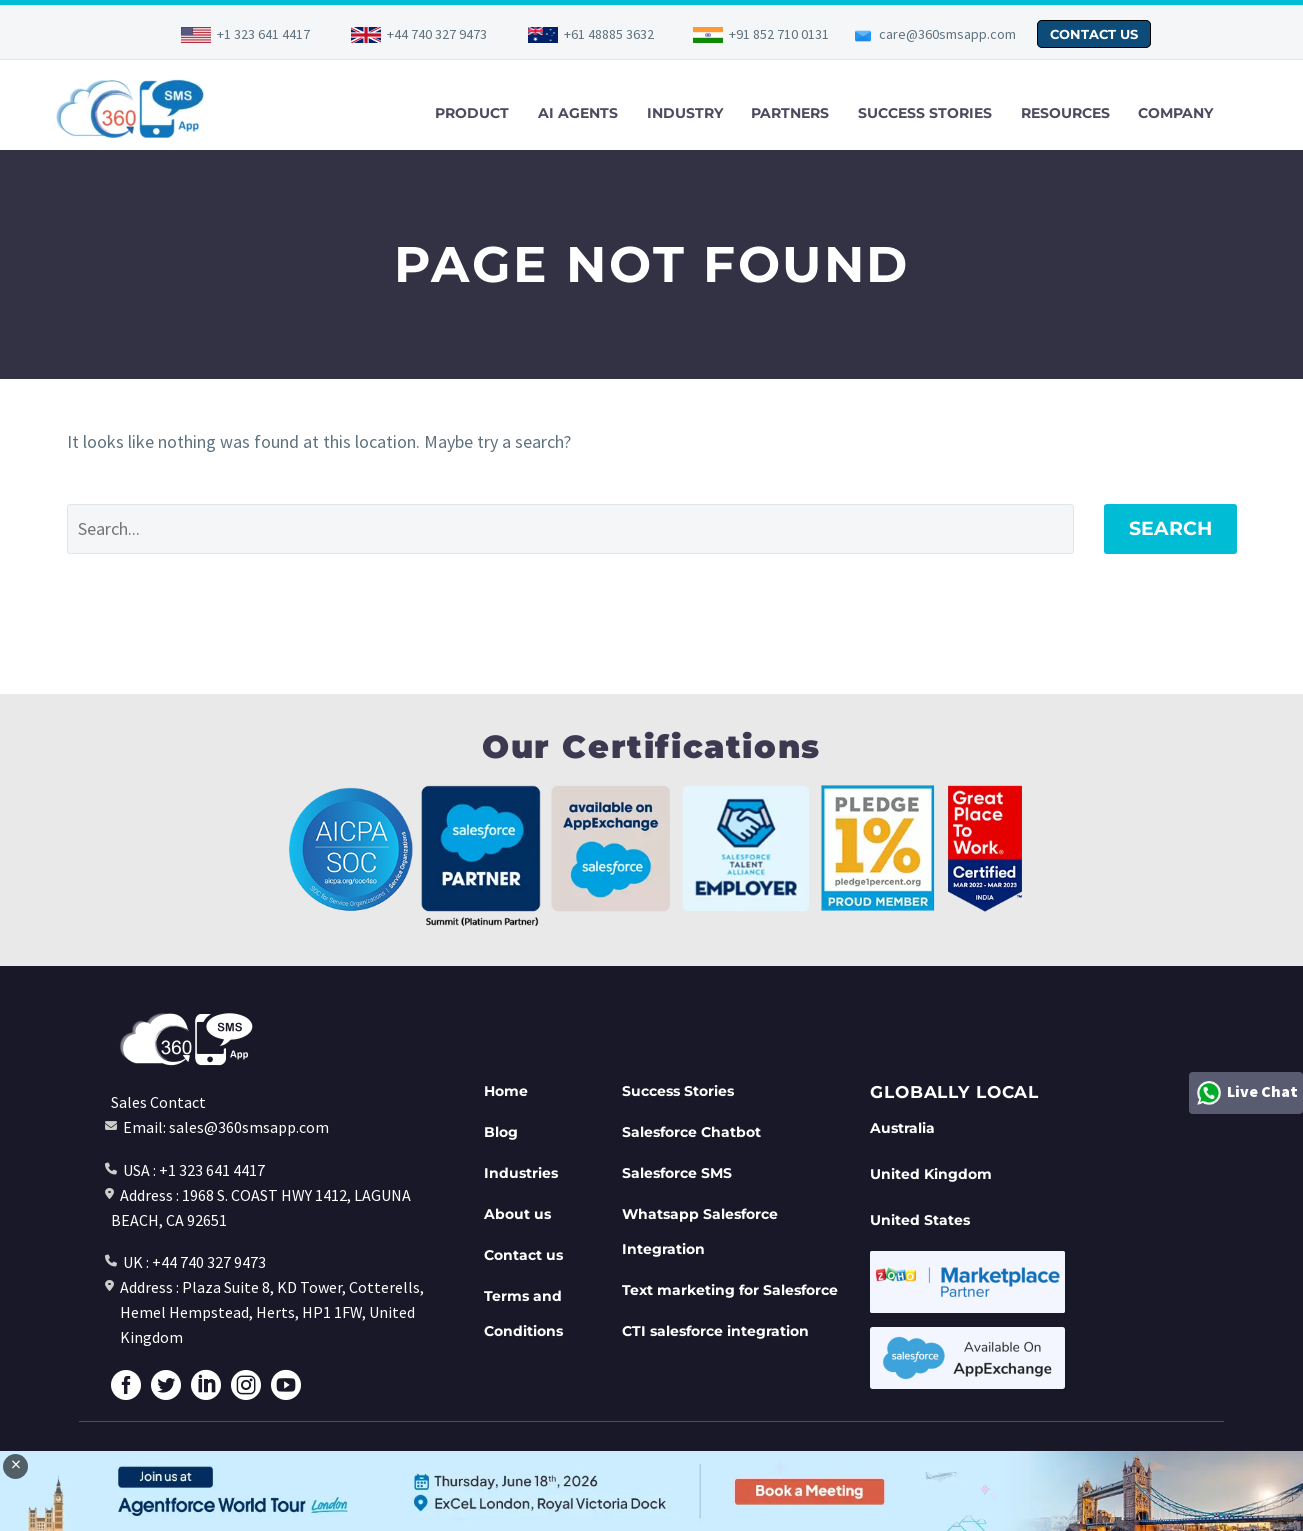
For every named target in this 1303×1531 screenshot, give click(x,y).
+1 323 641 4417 (263, 34)
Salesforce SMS (677, 1173)
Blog (501, 1132)
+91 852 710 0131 (779, 34)
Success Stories (678, 1091)
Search (1170, 528)
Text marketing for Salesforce (730, 1290)
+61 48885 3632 (609, 34)
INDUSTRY (685, 113)
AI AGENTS (578, 113)
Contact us (523, 1255)
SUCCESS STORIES (925, 113)
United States (920, 1220)
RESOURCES (1065, 113)
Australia (902, 1128)
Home (506, 1091)
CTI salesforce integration (715, 1331)
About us (517, 1214)
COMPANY (1175, 113)
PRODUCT (472, 113)
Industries (521, 1173)
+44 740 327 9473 (437, 34)
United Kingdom (931, 1174)
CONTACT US (1094, 34)
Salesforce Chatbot (691, 1132)
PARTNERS (790, 113)
